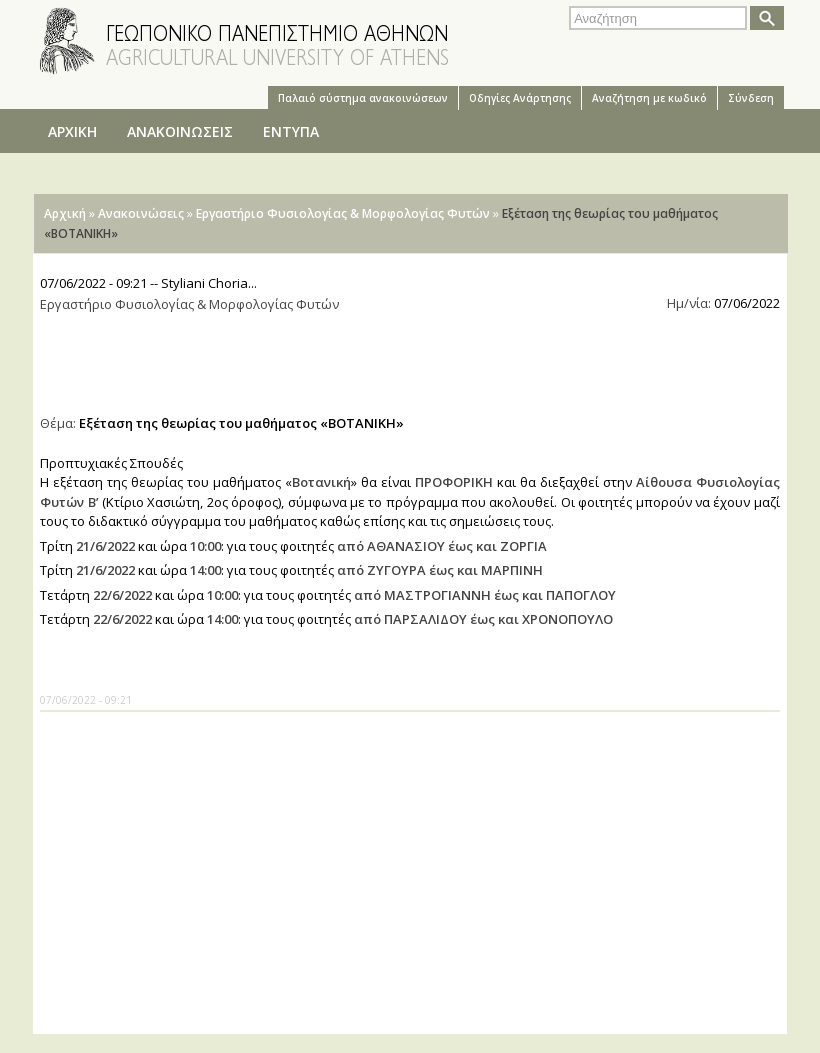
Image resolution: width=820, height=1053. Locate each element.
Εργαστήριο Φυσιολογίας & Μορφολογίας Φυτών (343, 213)
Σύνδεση (751, 98)
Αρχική (65, 213)
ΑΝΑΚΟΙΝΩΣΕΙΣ (180, 131)
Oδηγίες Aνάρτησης (520, 98)
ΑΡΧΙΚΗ (72, 131)
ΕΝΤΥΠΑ (291, 131)
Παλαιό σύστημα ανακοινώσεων (363, 98)
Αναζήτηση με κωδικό (649, 98)
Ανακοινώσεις (141, 213)
